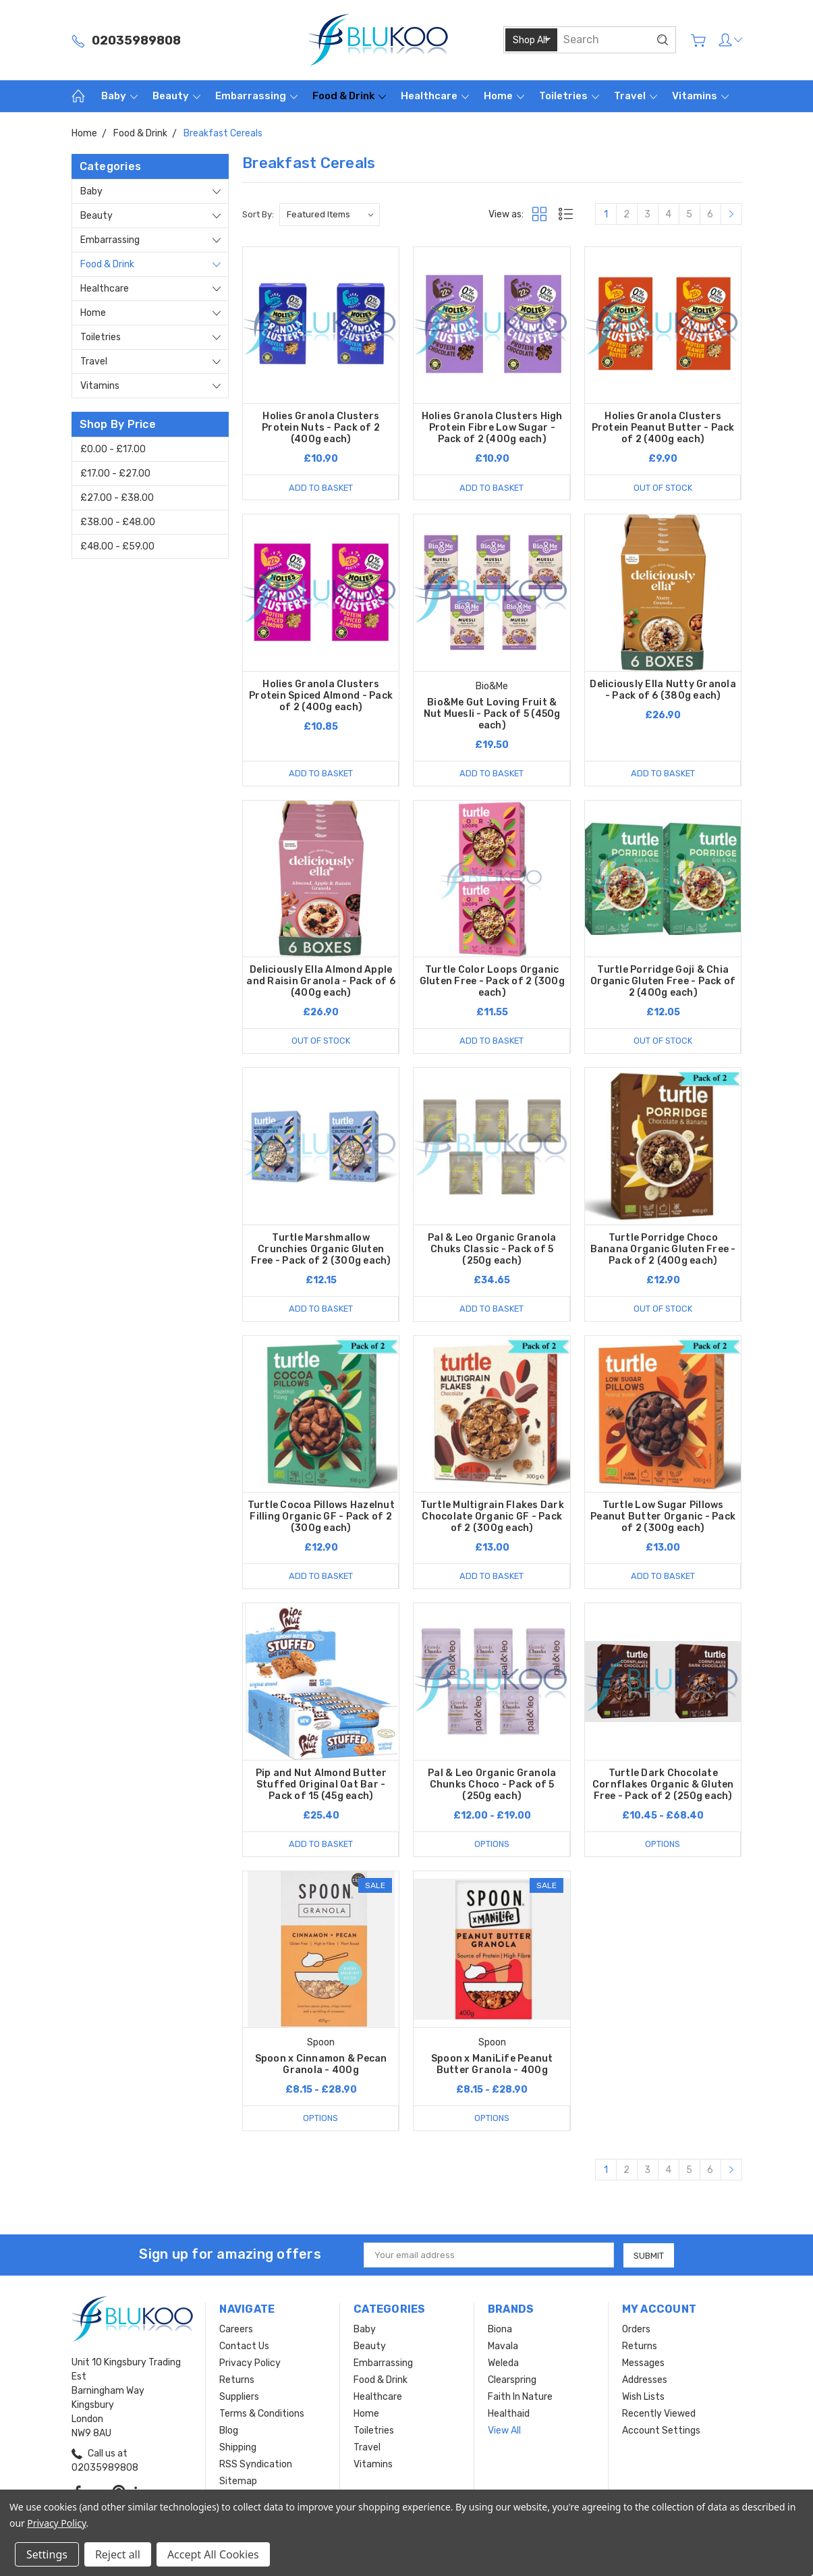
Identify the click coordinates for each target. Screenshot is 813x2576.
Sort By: (258, 214)
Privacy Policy (250, 2363)
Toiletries (569, 96)
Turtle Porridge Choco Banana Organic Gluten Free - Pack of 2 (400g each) (663, 1249)
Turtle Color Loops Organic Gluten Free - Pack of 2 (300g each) (492, 981)
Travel (635, 96)
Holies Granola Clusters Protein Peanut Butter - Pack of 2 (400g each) (663, 427)
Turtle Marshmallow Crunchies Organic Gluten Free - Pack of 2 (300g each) (321, 1249)
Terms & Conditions (261, 2413)
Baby (119, 96)
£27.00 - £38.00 (117, 498)
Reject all (117, 2554)
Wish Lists (643, 2397)
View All (504, 2430)
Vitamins (700, 96)
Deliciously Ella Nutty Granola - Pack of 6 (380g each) (663, 689)
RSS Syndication (255, 2464)
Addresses (644, 2380)
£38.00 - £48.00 (117, 522)
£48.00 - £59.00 (117, 546)
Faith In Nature (520, 2397)
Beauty (176, 96)
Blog (228, 2430)
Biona (500, 2329)
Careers (236, 2329)
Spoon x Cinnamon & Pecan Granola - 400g (321, 2064)
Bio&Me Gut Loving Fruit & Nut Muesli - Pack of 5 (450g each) (492, 714)
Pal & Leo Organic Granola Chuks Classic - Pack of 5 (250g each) (492, 1249)
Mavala (503, 2346)
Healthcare (435, 96)
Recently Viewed (659, 2413)
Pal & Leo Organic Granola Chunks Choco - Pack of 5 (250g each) (492, 1784)
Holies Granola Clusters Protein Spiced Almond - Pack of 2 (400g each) (321, 695)
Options (492, 1844)
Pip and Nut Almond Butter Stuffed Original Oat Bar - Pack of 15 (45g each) (321, 1784)
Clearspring (512, 2380)
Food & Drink (349, 96)
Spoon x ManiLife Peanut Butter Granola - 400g (492, 2064)
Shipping (237, 2447)
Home (504, 96)
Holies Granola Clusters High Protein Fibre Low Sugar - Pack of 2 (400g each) (492, 427)
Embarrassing (256, 96)
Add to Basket (320, 487)
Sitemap (238, 2481)
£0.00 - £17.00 (113, 449)
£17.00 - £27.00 (115, 473)
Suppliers (239, 2397)
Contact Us (244, 2346)
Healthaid (509, 2413)
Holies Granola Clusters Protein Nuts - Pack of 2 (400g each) (321, 427)
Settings (46, 2554)
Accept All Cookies (213, 2554)
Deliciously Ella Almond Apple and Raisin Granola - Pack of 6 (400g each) (320, 981)
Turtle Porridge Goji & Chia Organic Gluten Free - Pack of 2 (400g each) (662, 981)
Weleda (503, 2363)
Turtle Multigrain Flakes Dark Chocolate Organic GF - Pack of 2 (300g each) (492, 1516)
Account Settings (661, 2430)
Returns (236, 2380)
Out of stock (663, 487)
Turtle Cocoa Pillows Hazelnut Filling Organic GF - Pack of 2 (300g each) (321, 1516)
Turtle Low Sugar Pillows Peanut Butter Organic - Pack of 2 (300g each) (662, 1516)
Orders (636, 2329)
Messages (643, 2363)
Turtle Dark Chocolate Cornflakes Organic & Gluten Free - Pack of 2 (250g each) (663, 1784)
